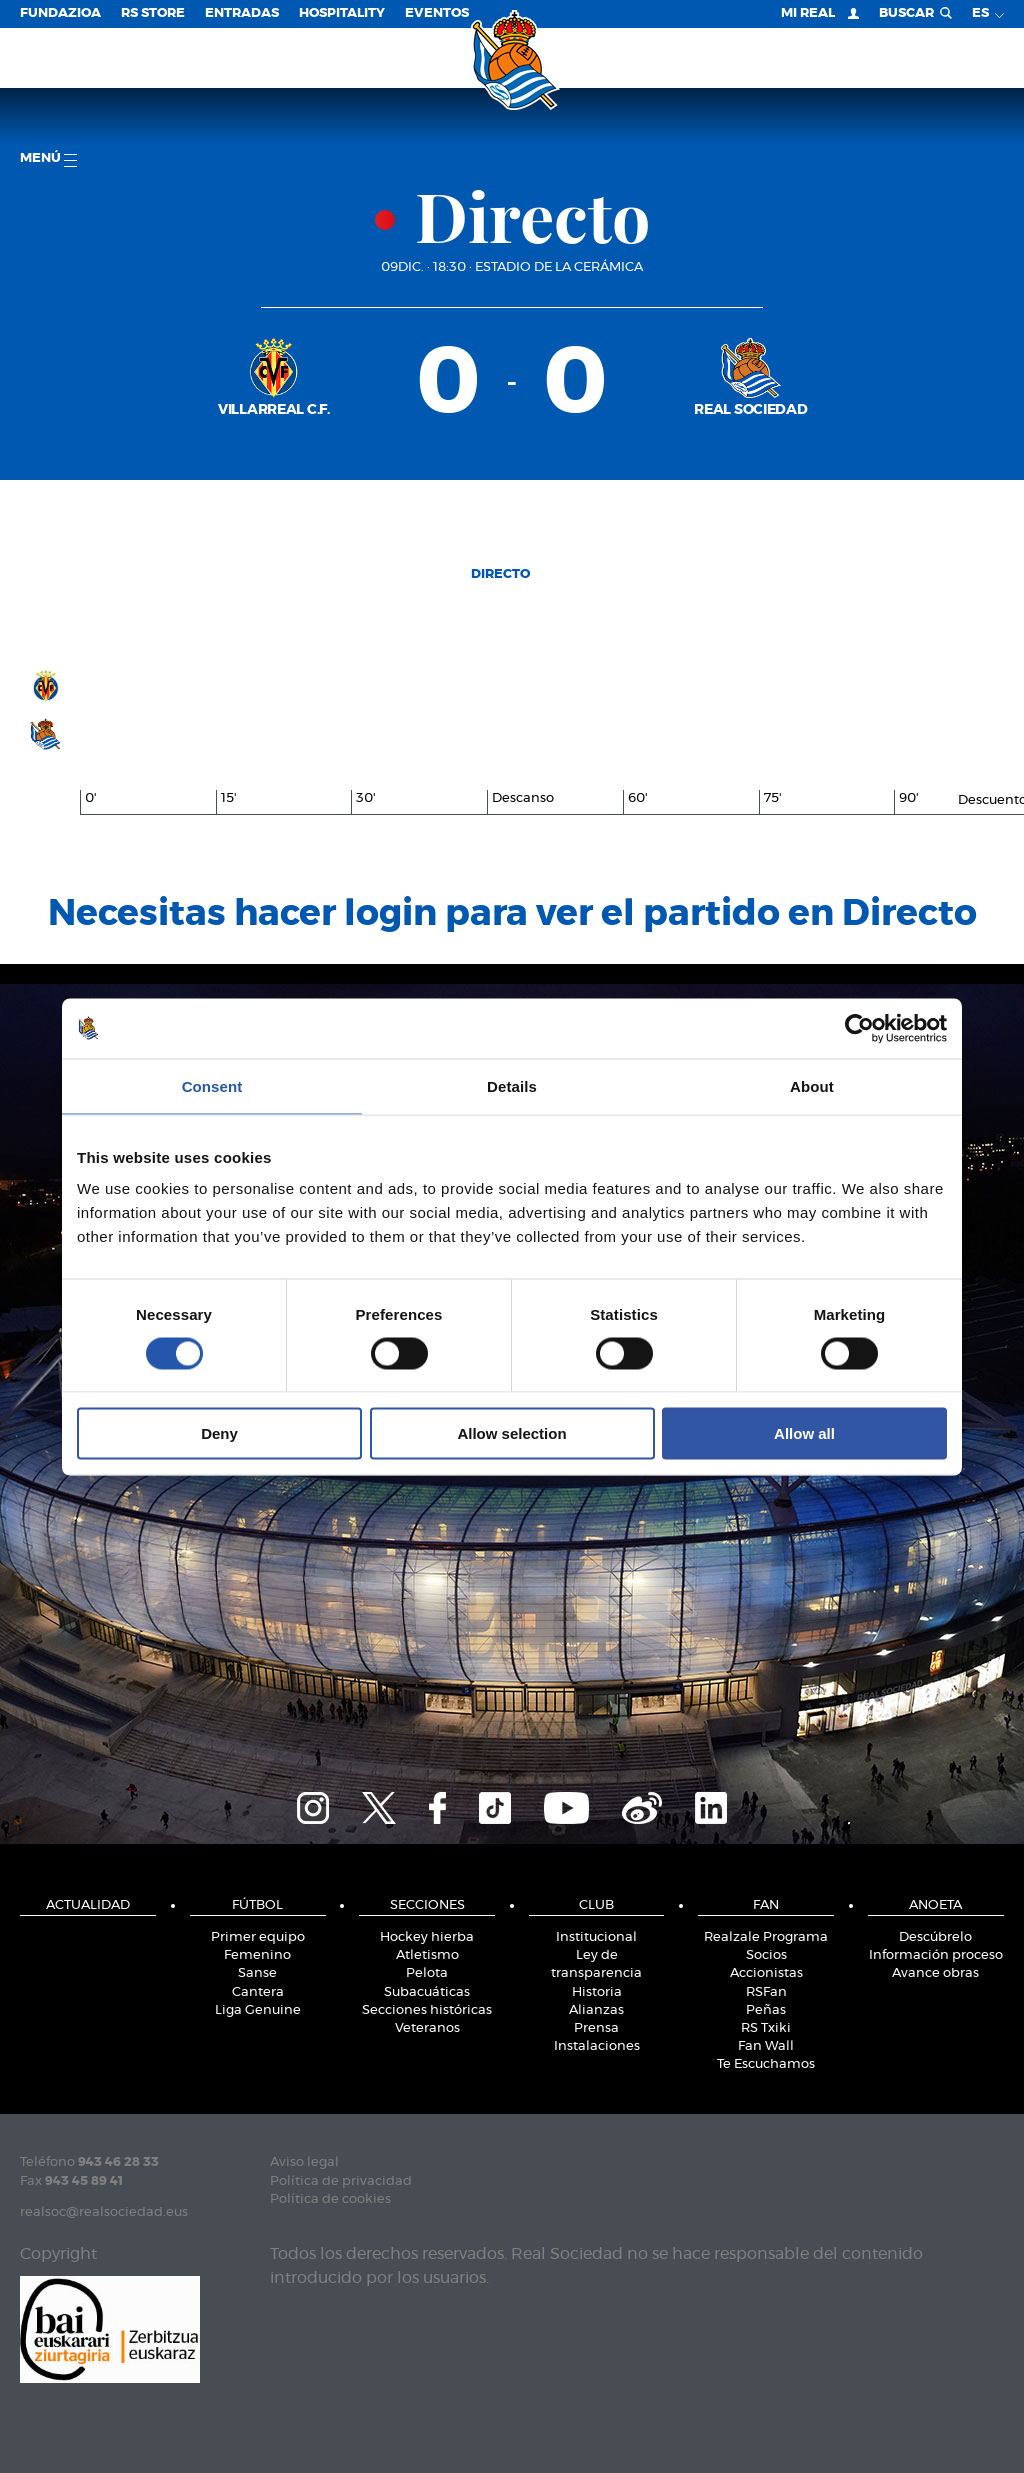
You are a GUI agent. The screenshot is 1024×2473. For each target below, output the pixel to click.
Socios (766, 1955)
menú (48, 159)
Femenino (257, 1955)
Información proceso (936, 1955)
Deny (219, 1433)
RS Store (153, 13)
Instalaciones (597, 2046)
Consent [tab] (212, 1085)
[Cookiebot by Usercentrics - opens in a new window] (859, 1028)
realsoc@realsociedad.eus (104, 2212)
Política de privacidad (341, 2181)
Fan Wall (766, 2046)
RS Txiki (766, 2028)
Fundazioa (60, 13)
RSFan (766, 1992)
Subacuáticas (427, 1992)
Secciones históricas (427, 2010)
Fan (766, 1905)
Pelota (427, 1973)
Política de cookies (330, 2199)
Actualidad (88, 1905)
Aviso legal (304, 2162)
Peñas (766, 2010)
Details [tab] (512, 1085)
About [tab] (812, 1085)
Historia (597, 1992)
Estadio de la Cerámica (559, 267)
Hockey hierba (427, 1937)
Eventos (437, 13)
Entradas (242, 13)
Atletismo (427, 1955)
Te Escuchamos (766, 2064)
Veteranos (427, 2028)
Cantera (258, 1992)
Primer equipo (258, 1937)
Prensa (596, 2028)
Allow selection (511, 1433)
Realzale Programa (766, 1937)
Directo (500, 574)
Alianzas (596, 2010)
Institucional (596, 1937)
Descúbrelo (935, 1937)
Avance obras (935, 1973)
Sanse (257, 1973)
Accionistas (766, 1973)
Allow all (804, 1433)
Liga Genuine (258, 2010)
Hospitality (342, 13)
